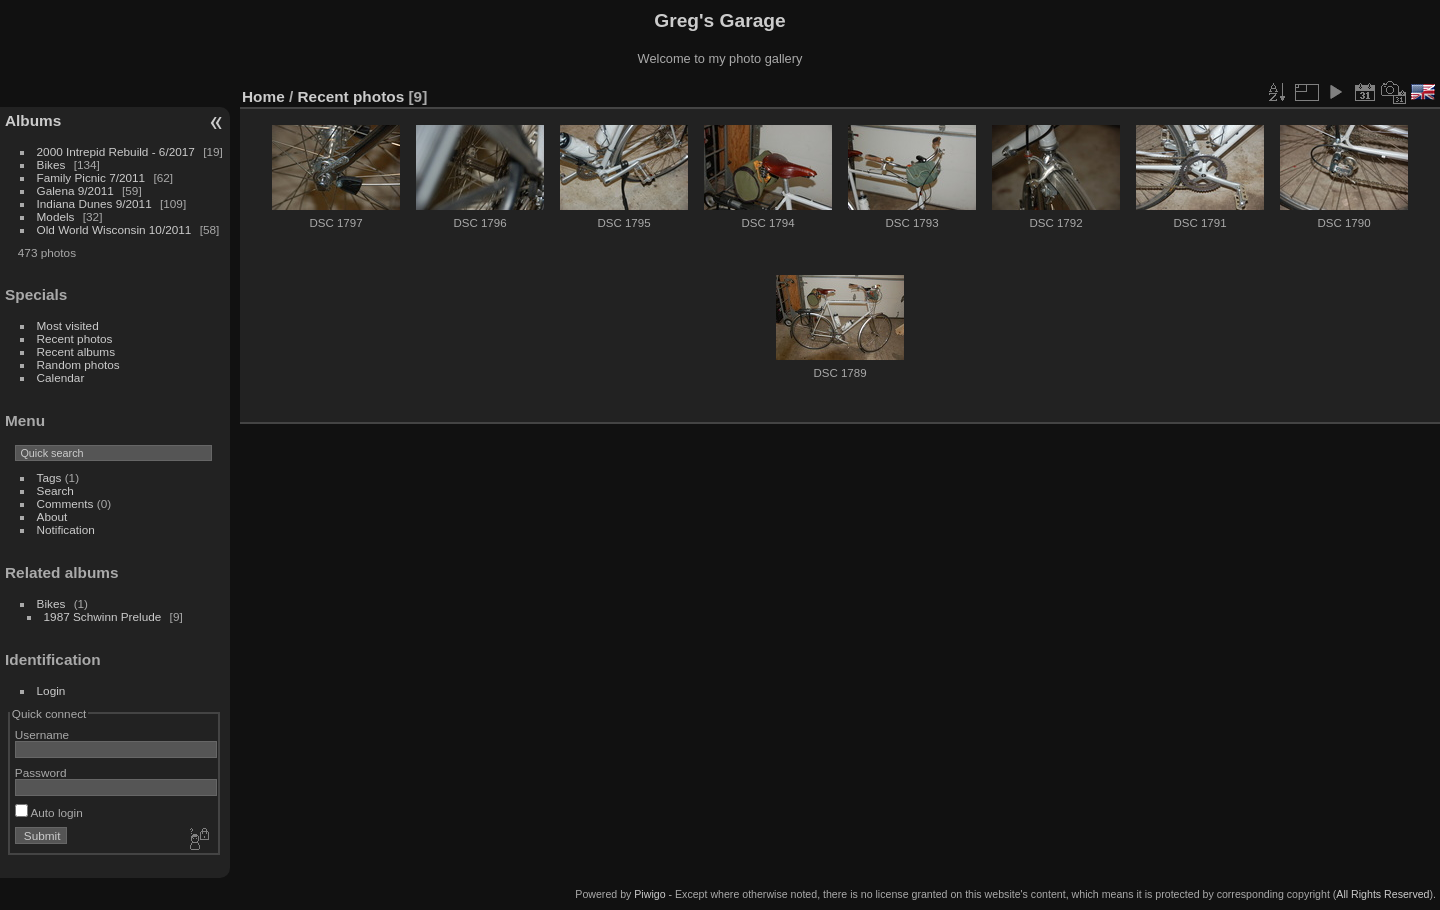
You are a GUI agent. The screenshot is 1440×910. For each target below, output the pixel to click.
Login (51, 690)
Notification (66, 529)
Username (42, 734)
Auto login (49, 812)
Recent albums (76, 351)
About (52, 516)
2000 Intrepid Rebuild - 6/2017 (116, 151)
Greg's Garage (719, 20)
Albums (33, 120)
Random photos (78, 364)
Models (56, 216)
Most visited (68, 325)
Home (263, 96)
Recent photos (75, 338)
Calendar (61, 377)
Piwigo (649, 894)
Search (55, 490)
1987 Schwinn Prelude (103, 616)
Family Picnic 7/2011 (91, 177)
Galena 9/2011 (75, 190)
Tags (49, 477)
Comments (65, 503)
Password (41, 772)
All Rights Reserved (1382, 894)
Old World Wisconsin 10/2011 (114, 229)
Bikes (51, 164)
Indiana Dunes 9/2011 (94, 203)
